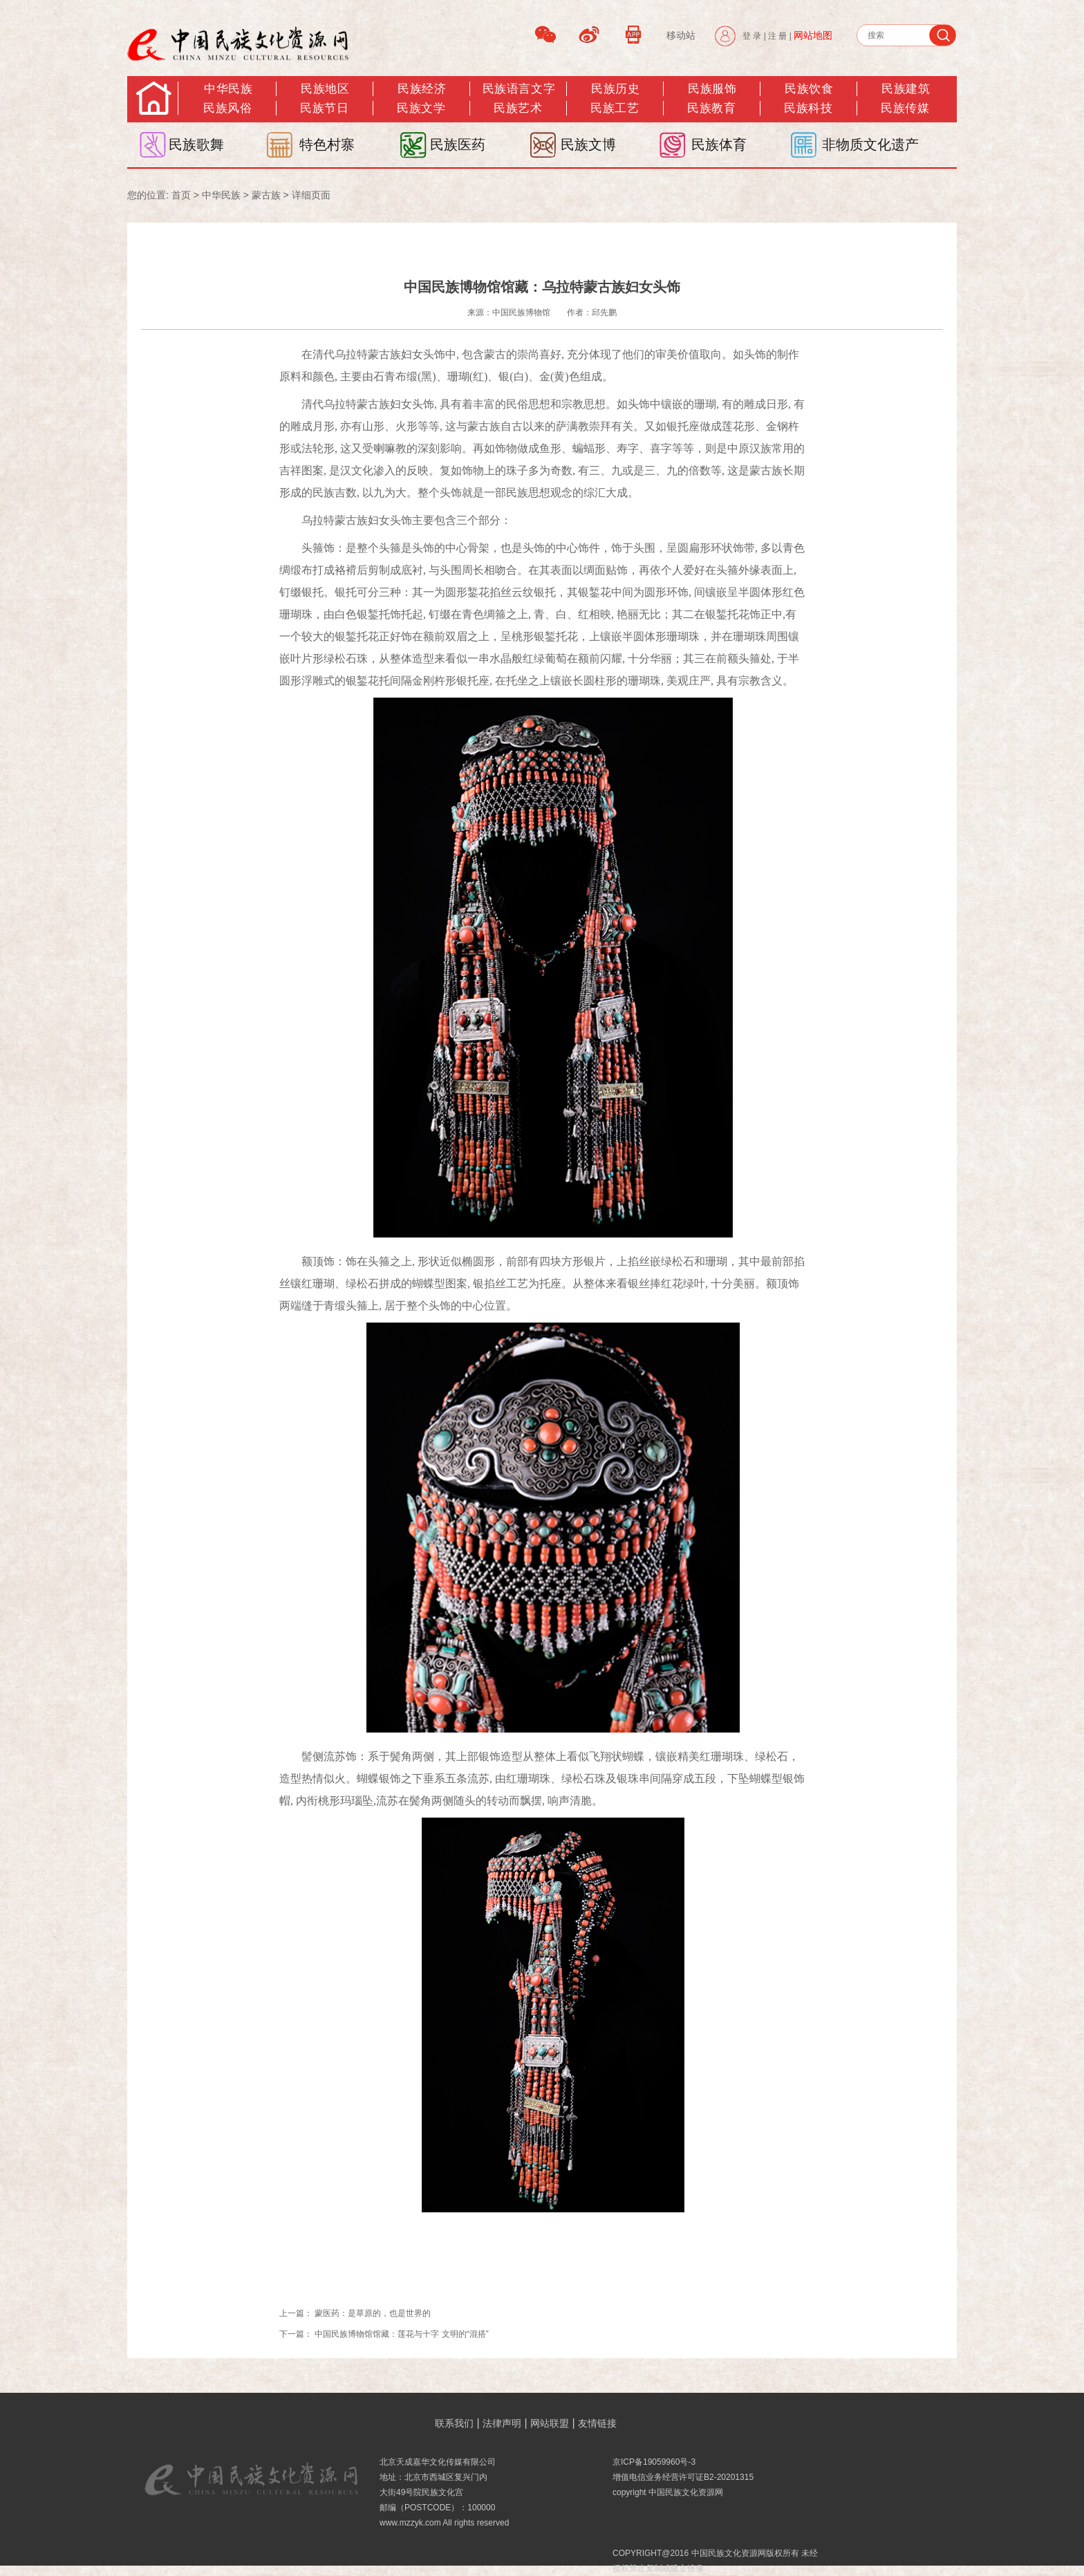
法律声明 (502, 2423)
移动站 (680, 35)
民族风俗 (227, 108)
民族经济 (422, 88)
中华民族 (228, 88)
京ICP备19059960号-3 (654, 2462)
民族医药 (457, 144)
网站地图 (813, 35)
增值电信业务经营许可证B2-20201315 (683, 2477)
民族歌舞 (196, 144)
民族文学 (421, 108)
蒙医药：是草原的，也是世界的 (373, 2313)
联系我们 (454, 2423)
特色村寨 (327, 144)
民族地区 (325, 88)
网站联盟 (549, 2423)
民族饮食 (809, 88)
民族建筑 (905, 88)
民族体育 (719, 144)
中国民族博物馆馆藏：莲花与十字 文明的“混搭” (401, 2334)
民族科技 (808, 108)
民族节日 (324, 108)
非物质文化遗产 (870, 144)
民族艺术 (518, 108)
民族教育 (711, 108)
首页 (181, 194)
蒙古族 (266, 194)
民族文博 (588, 144)
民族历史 (615, 88)
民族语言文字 (519, 88)
